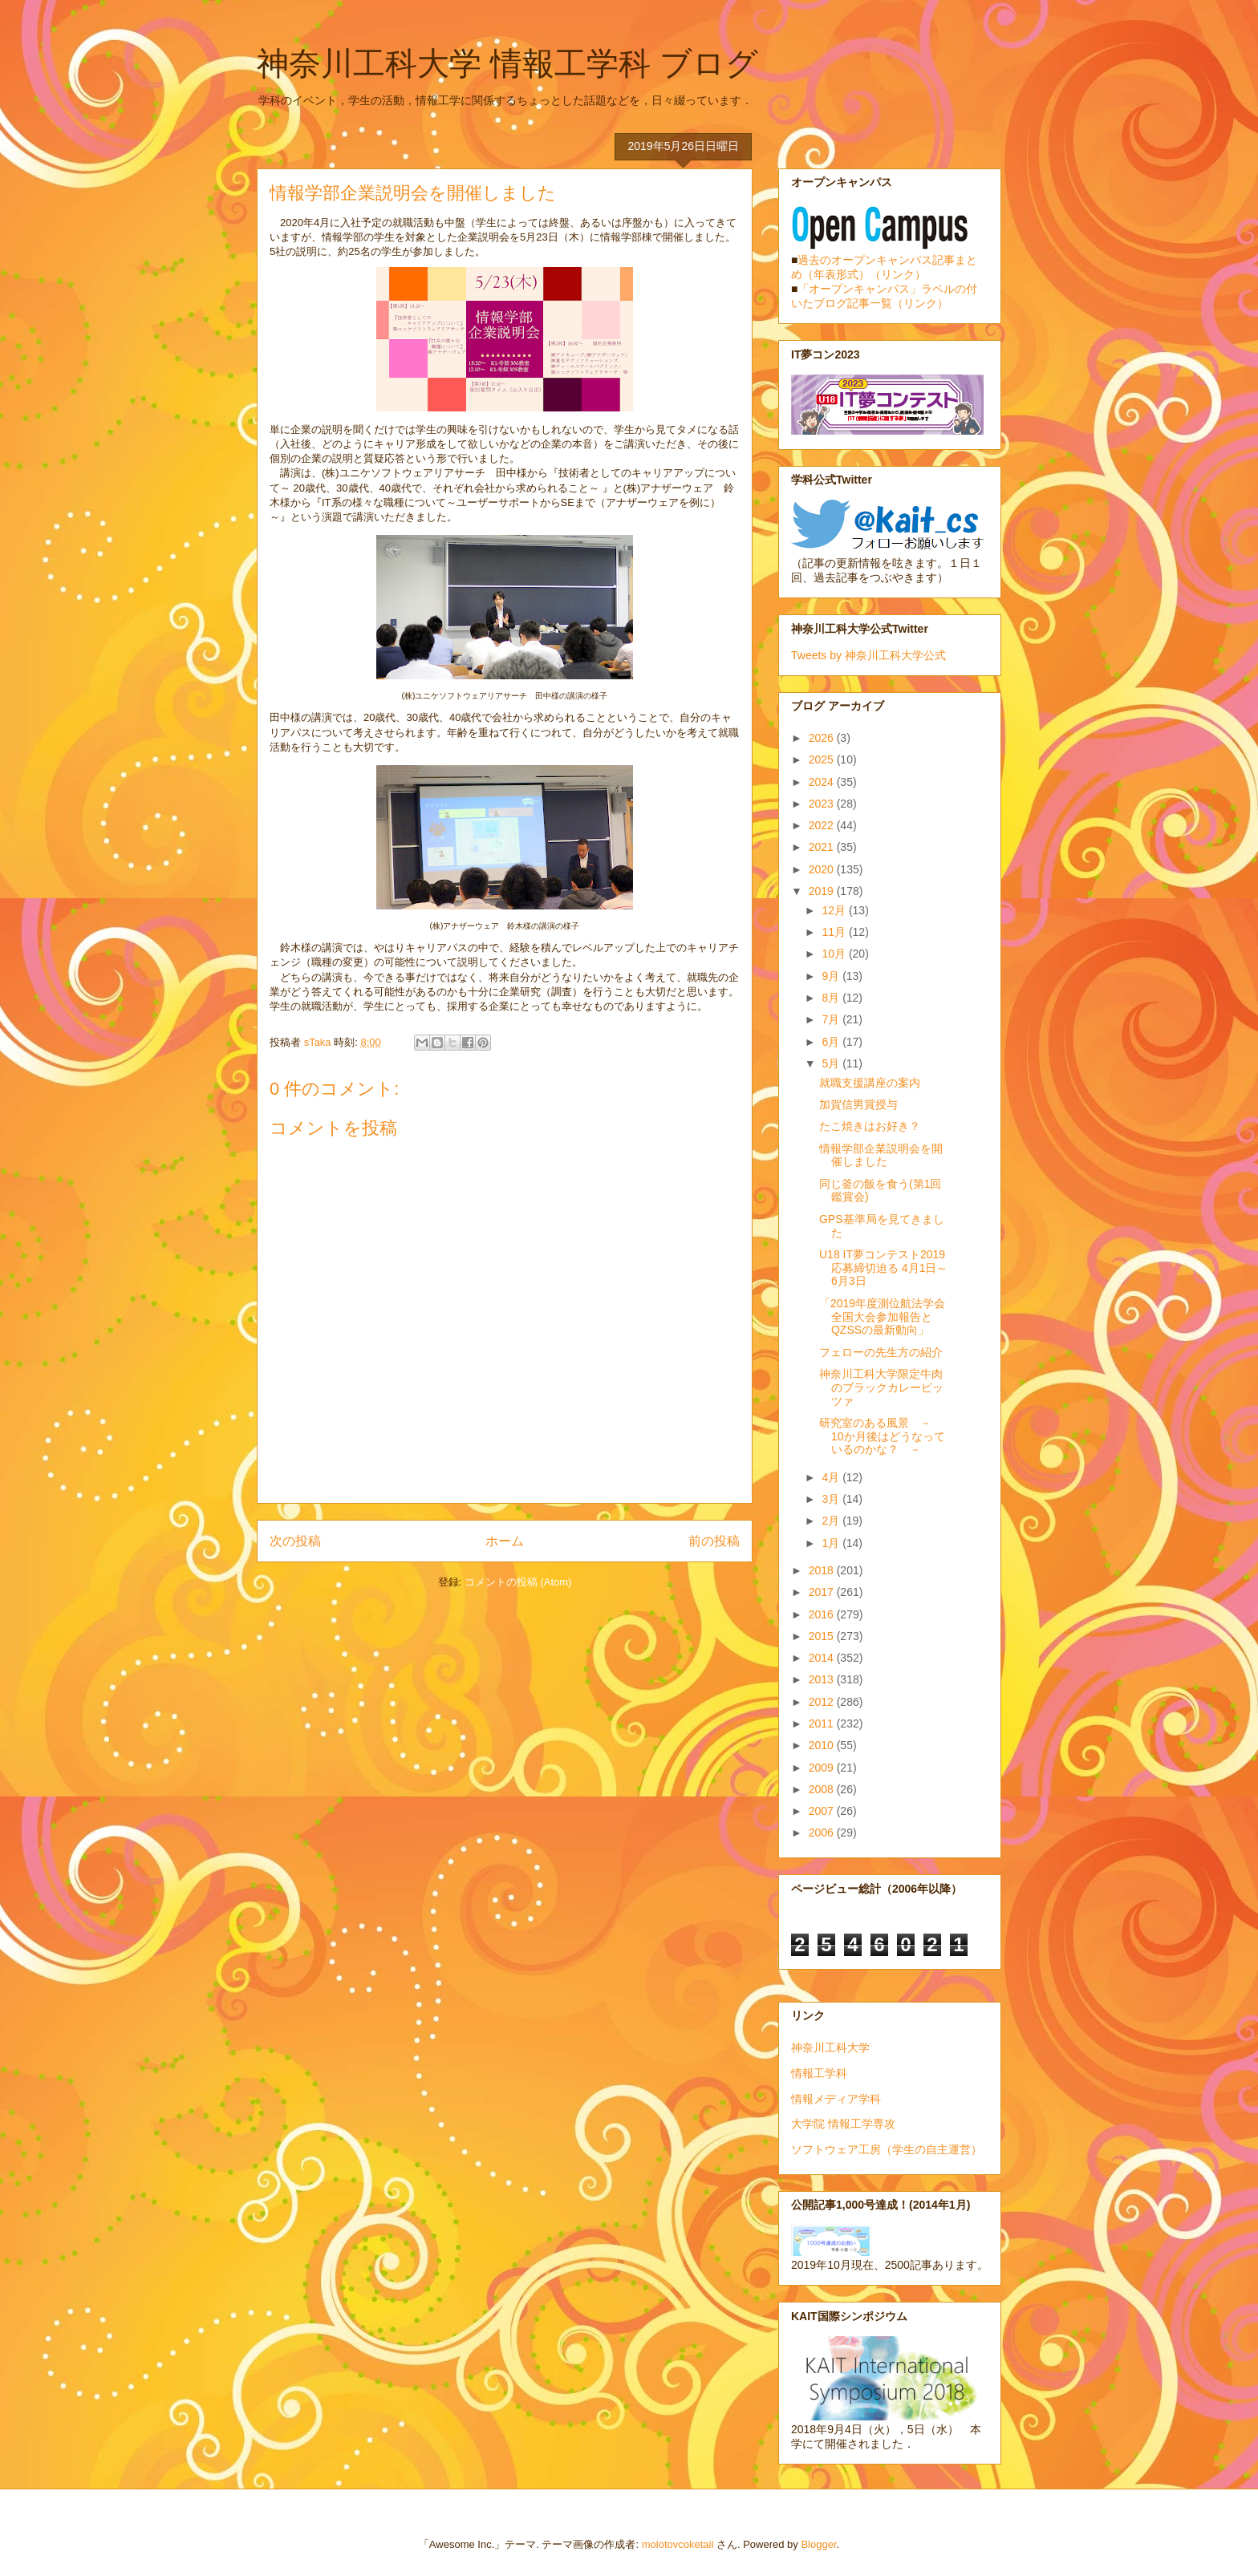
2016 (823, 1614)
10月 (835, 953)
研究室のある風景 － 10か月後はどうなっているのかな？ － (882, 1436)
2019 (823, 891)
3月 (832, 1499)
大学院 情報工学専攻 (843, 2123)
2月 (832, 1520)
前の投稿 (714, 1541)
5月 (832, 1063)
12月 (835, 910)
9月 (832, 976)
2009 (823, 1767)
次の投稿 (295, 1541)
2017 (823, 1592)
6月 (832, 1041)
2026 (823, 737)
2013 (823, 1679)
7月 (832, 1019)
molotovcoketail (678, 2544)
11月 (835, 931)
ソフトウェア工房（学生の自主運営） (886, 2149)
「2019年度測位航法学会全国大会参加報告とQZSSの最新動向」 (882, 1317)
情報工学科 (819, 2073)
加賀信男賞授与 (858, 1104)
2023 (823, 803)
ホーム (504, 1541)
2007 (823, 1810)
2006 (823, 1832)
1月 (832, 1543)
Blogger (818, 2544)
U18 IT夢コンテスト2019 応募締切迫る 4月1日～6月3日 (883, 1268)
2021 (823, 846)
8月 (832, 997)
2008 (823, 1789)
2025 (823, 759)
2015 (823, 1636)
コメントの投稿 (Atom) (518, 1582)
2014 (823, 1657)
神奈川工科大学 (830, 2047)
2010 (823, 1745)
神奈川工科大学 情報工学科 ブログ (507, 63)
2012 (823, 1701)
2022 (823, 825)
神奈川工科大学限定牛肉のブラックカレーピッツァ (881, 1387)
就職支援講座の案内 (869, 1082)
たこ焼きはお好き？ (869, 1126)
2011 (823, 1723)
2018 (823, 1570)
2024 (823, 782)
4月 (832, 1477)
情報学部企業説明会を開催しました (881, 1155)
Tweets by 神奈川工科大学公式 (868, 655)
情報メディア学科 (836, 2098)
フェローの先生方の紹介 (881, 1352)
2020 (823, 869)
